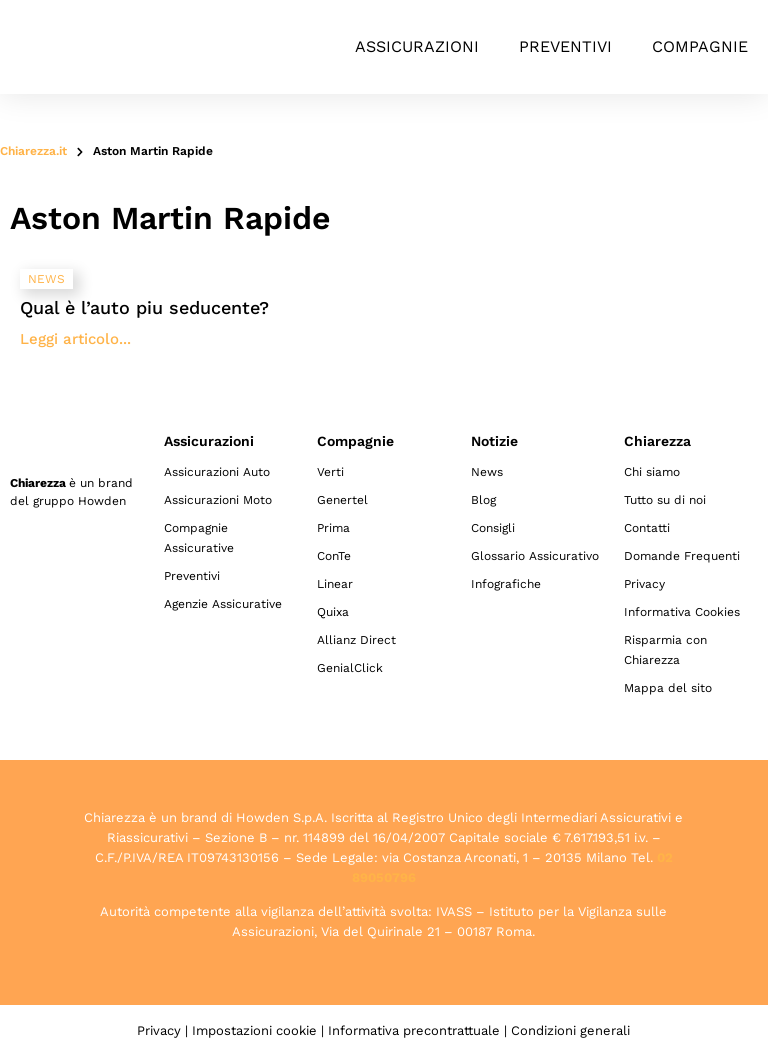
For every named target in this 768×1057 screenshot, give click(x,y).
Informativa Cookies (682, 612)
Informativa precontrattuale (414, 1030)
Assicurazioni (417, 46)
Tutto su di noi (665, 500)
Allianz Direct (356, 640)
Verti (330, 472)
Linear (335, 584)
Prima (333, 528)
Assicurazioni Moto (218, 500)
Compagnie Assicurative (199, 538)
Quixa (333, 612)
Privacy (644, 584)
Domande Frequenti (682, 556)
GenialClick (350, 668)
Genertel (342, 500)
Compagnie (700, 46)
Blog (483, 500)
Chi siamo (652, 472)
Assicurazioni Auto (217, 472)
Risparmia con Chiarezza (665, 650)
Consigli (493, 528)
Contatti (647, 528)
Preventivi (565, 46)
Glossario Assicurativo (535, 556)
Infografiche (506, 584)
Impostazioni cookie (254, 1030)
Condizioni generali (570, 1030)
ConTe (334, 556)
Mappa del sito (668, 688)
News (487, 472)
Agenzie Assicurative (223, 604)
